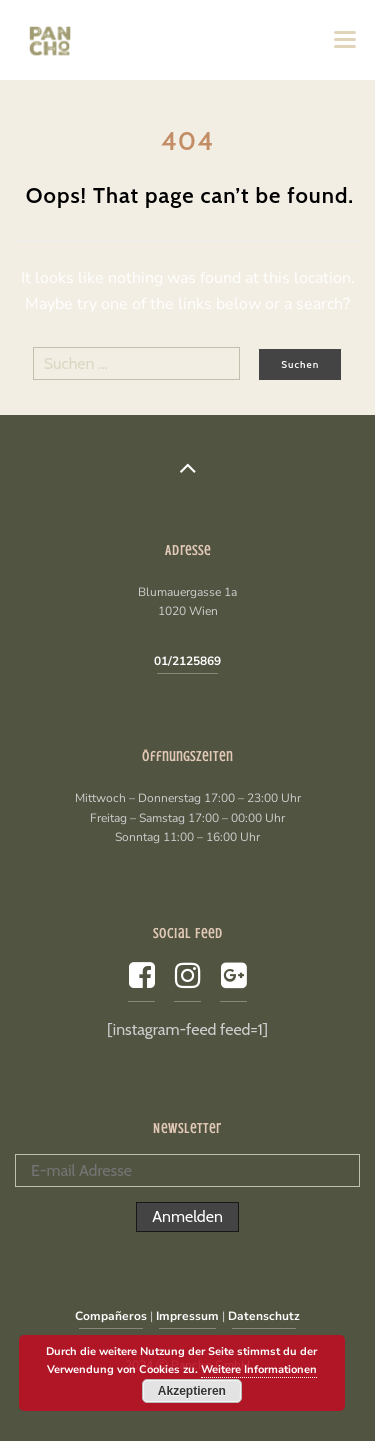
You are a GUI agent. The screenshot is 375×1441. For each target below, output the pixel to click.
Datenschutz (264, 1316)
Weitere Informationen (259, 1369)
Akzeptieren (192, 1391)
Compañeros (111, 1316)
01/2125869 (187, 661)
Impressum (187, 1316)
